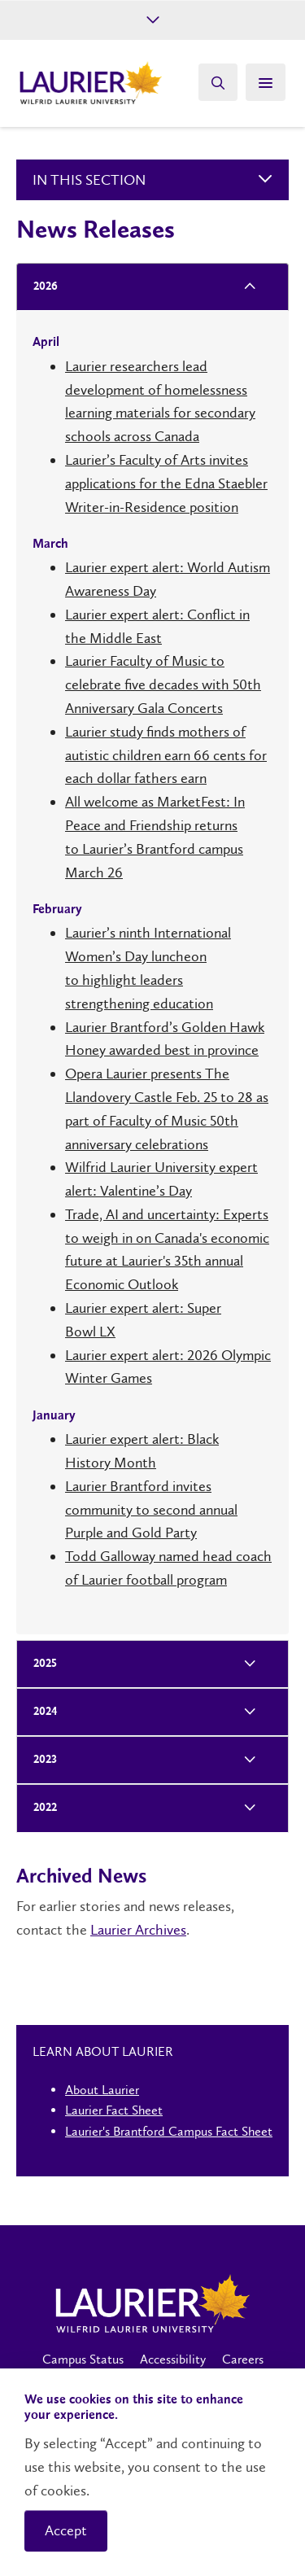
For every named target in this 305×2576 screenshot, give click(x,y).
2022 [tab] (40, 1808)
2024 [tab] (40, 1712)
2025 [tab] (40, 1663)
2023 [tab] (40, 1760)
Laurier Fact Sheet (114, 2110)
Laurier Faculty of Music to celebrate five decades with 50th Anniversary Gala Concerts (163, 684)
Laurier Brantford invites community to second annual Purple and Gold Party (151, 1509)
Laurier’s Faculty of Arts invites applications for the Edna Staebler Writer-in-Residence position (166, 483)
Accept (66, 2530)
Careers (243, 2359)
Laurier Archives (138, 1930)
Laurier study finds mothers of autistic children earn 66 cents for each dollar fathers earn (166, 755)
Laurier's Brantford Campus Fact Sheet (168, 2131)
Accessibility (173, 2359)
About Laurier (102, 2089)
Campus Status (83, 2359)
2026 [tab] (40, 287)
